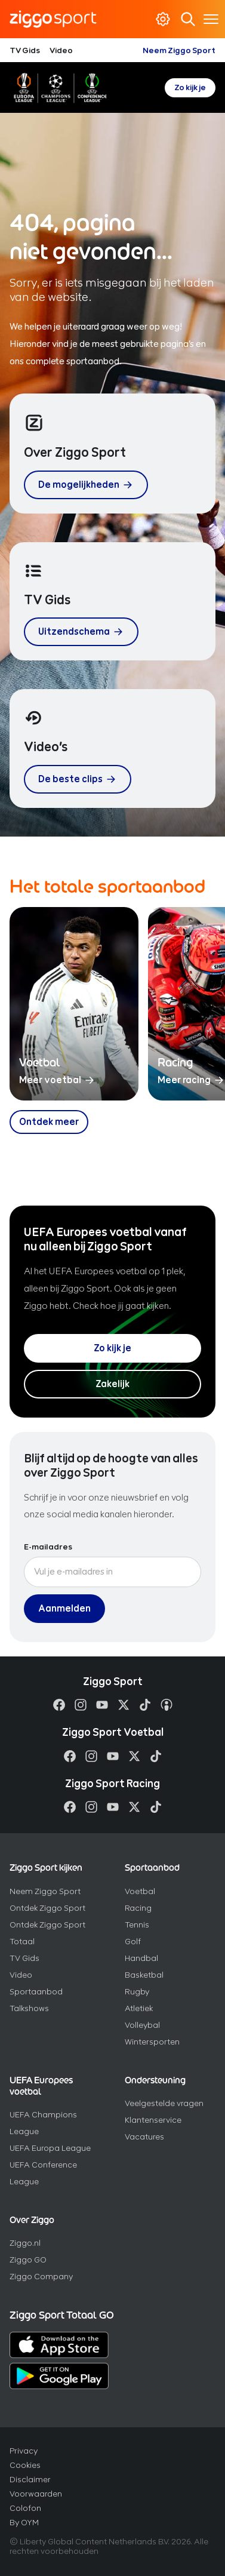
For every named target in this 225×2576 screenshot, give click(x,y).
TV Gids (25, 50)
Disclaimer (30, 2479)
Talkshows (29, 2008)
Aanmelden (64, 1608)
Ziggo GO (28, 2260)
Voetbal (140, 1891)
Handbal (141, 1958)
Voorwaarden (36, 2494)
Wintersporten (152, 2042)
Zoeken (186, 19)
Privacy (24, 2451)
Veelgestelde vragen (164, 2103)
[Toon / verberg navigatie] (210, 19)
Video (61, 50)
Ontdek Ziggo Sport (47, 1908)
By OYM (24, 2522)
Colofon (25, 2508)
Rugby (137, 1992)
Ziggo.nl (25, 2243)
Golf (133, 1941)
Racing (138, 1908)
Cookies (25, 2465)
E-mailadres (48, 1547)
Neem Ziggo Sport (179, 50)
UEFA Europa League (50, 2148)
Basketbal (144, 1975)
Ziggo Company (41, 2276)
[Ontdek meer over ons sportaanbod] (49, 1122)
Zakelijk (112, 1384)
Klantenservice (153, 2120)
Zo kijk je (190, 87)
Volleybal (142, 2025)
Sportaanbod (36, 1992)
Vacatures (144, 2137)
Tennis (137, 1925)
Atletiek (139, 2008)
